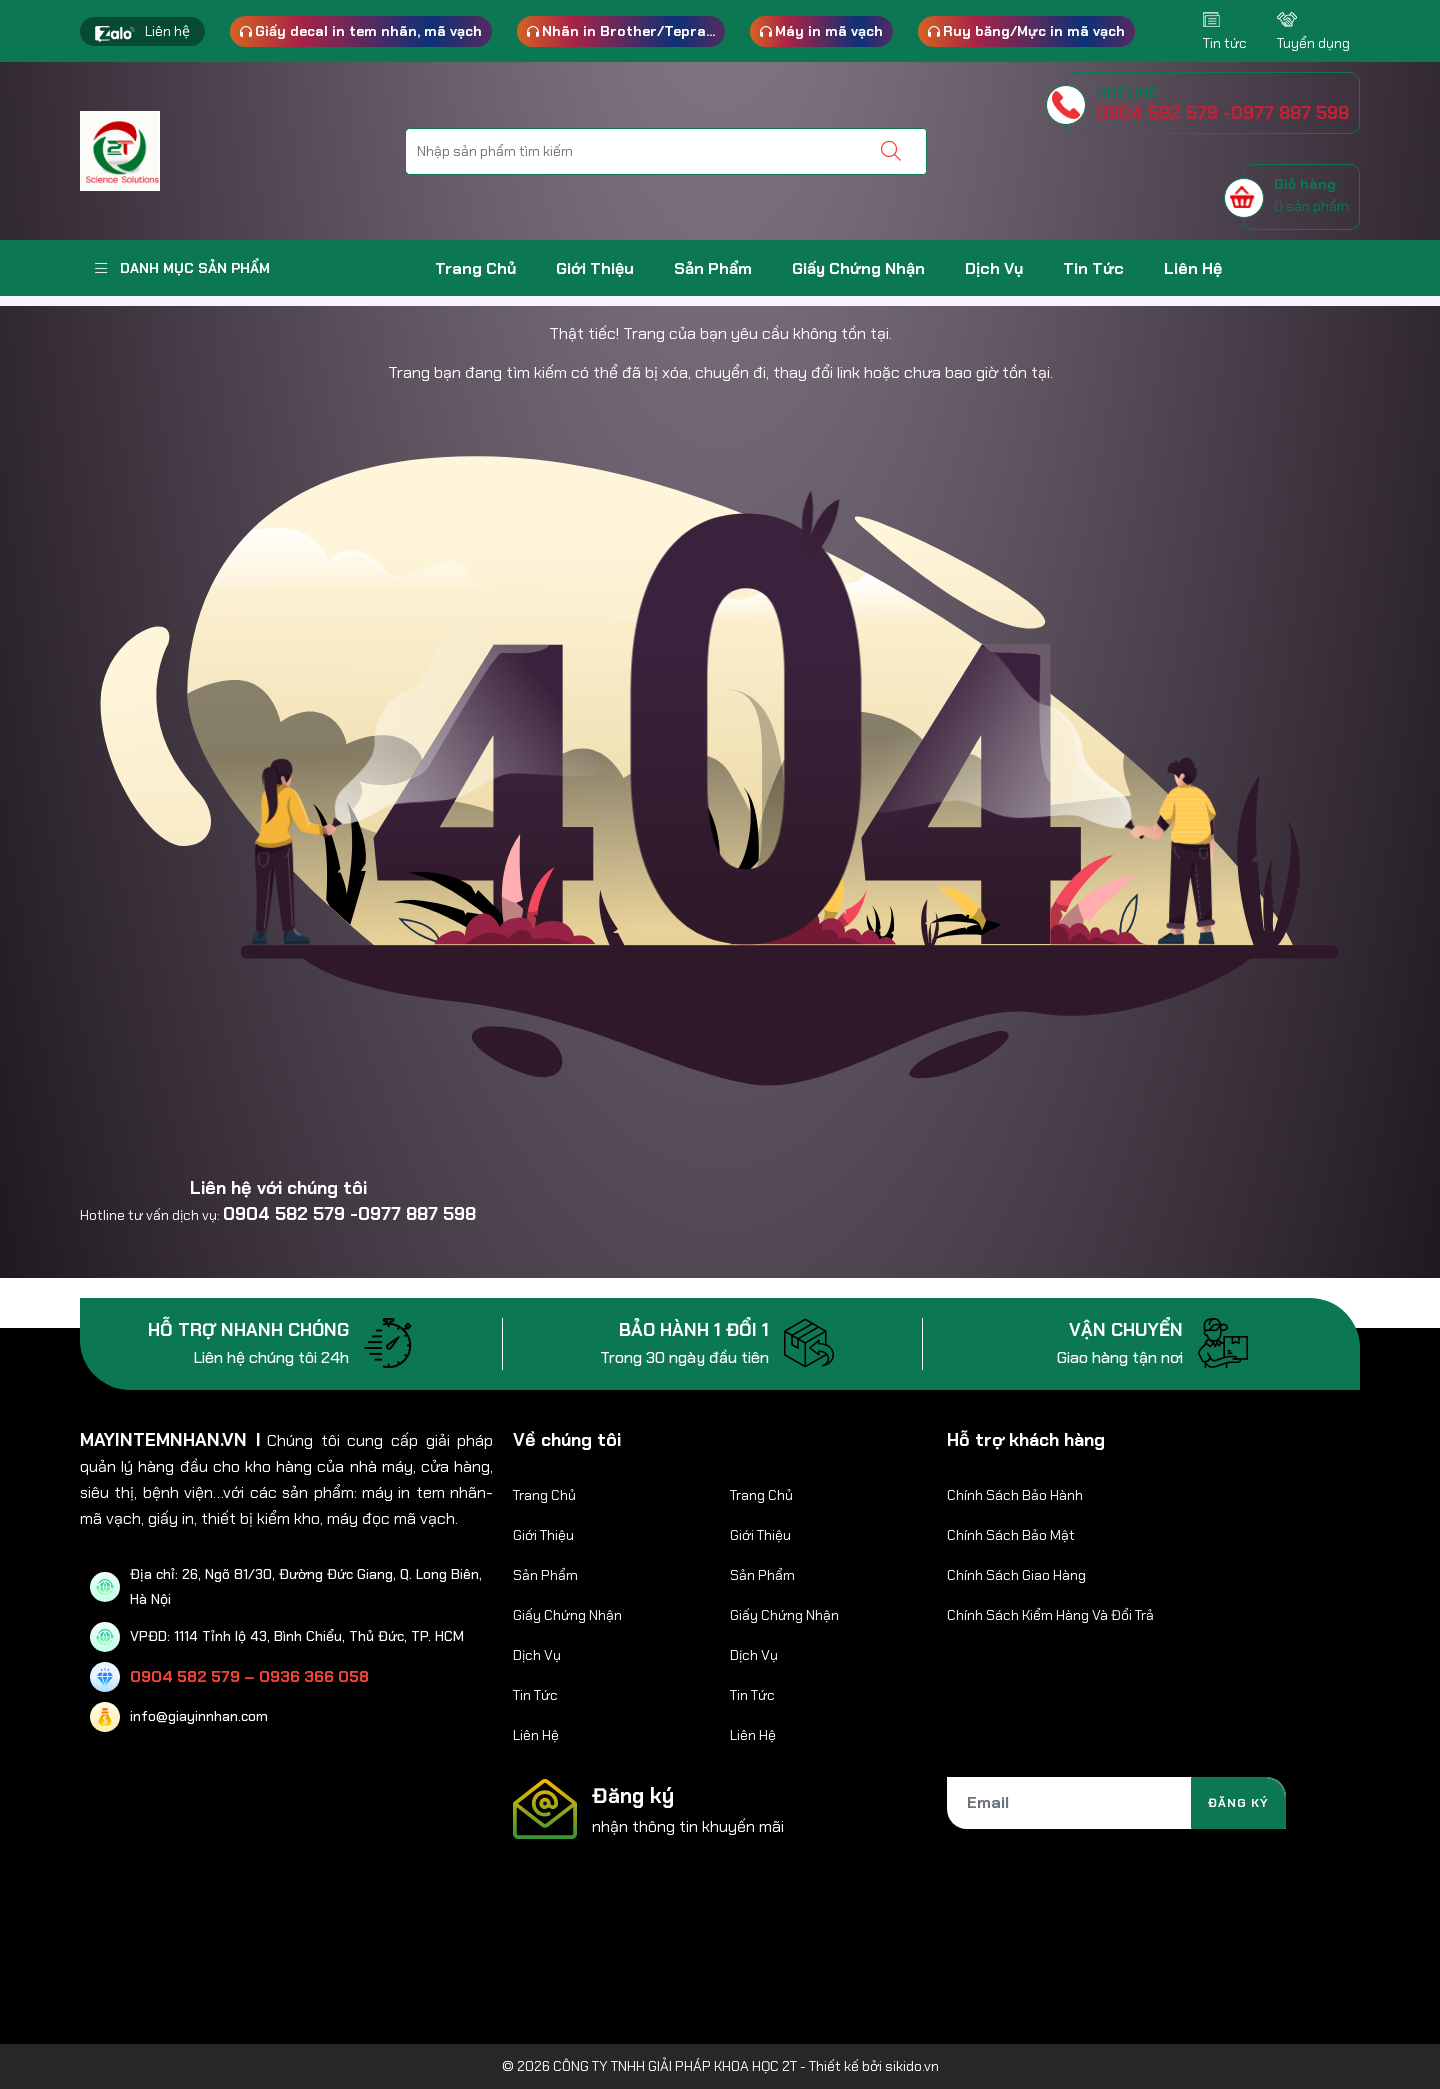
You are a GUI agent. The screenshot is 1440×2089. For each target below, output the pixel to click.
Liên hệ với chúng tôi (278, 1188)
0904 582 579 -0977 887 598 (349, 1214)
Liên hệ (167, 31)
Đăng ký (1238, 1803)
